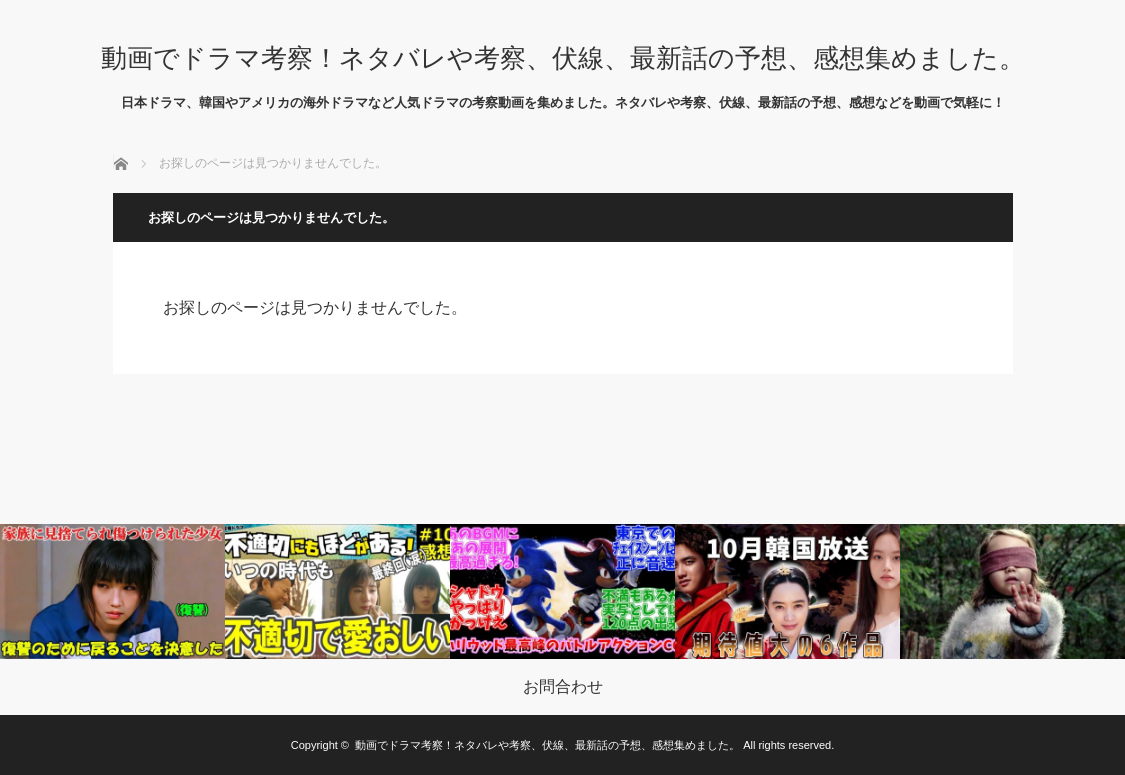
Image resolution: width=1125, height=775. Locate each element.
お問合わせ (563, 687)
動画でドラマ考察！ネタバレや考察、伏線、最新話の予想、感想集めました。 (563, 58)
